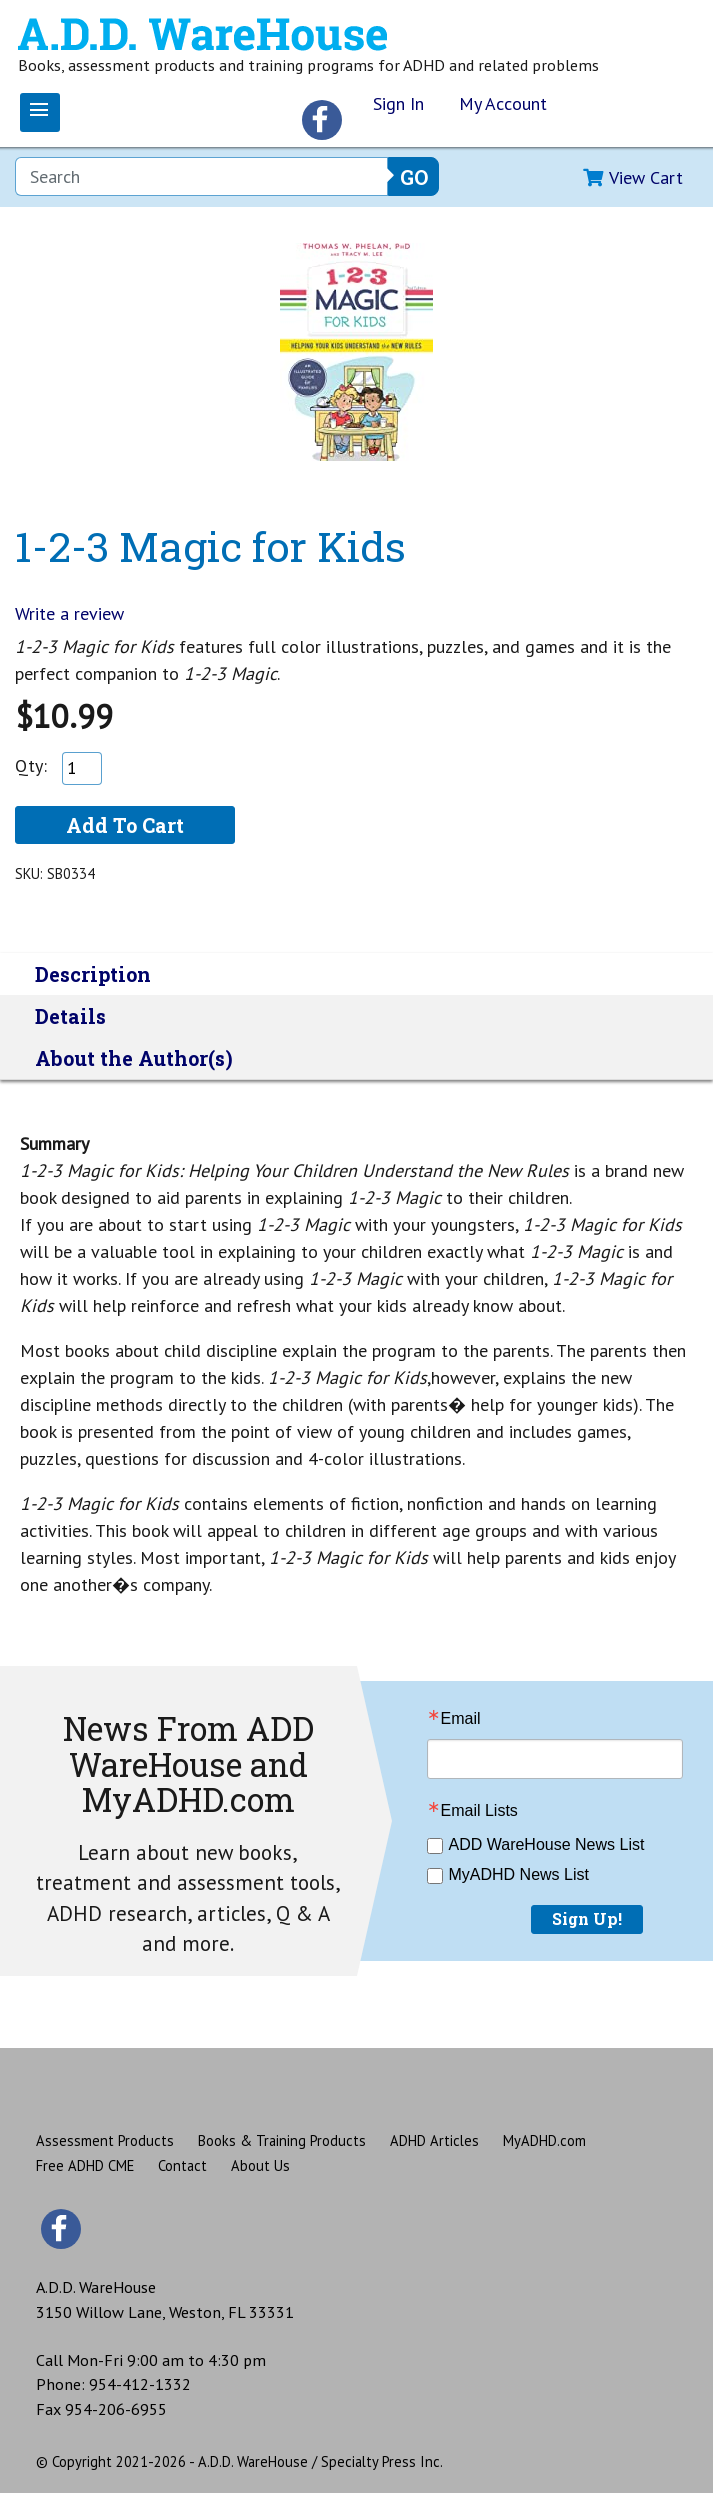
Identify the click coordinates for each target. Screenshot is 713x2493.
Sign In (398, 103)
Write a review (69, 613)
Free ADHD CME (85, 2165)
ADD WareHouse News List (547, 1844)
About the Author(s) (134, 1058)
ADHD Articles (434, 2140)
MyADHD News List (519, 1874)
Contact (182, 2165)
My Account (503, 103)
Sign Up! (587, 1918)
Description (93, 974)
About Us (260, 2165)
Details (70, 1016)
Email (461, 1719)
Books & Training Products (282, 2140)
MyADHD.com (544, 2140)
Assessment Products (105, 2140)
